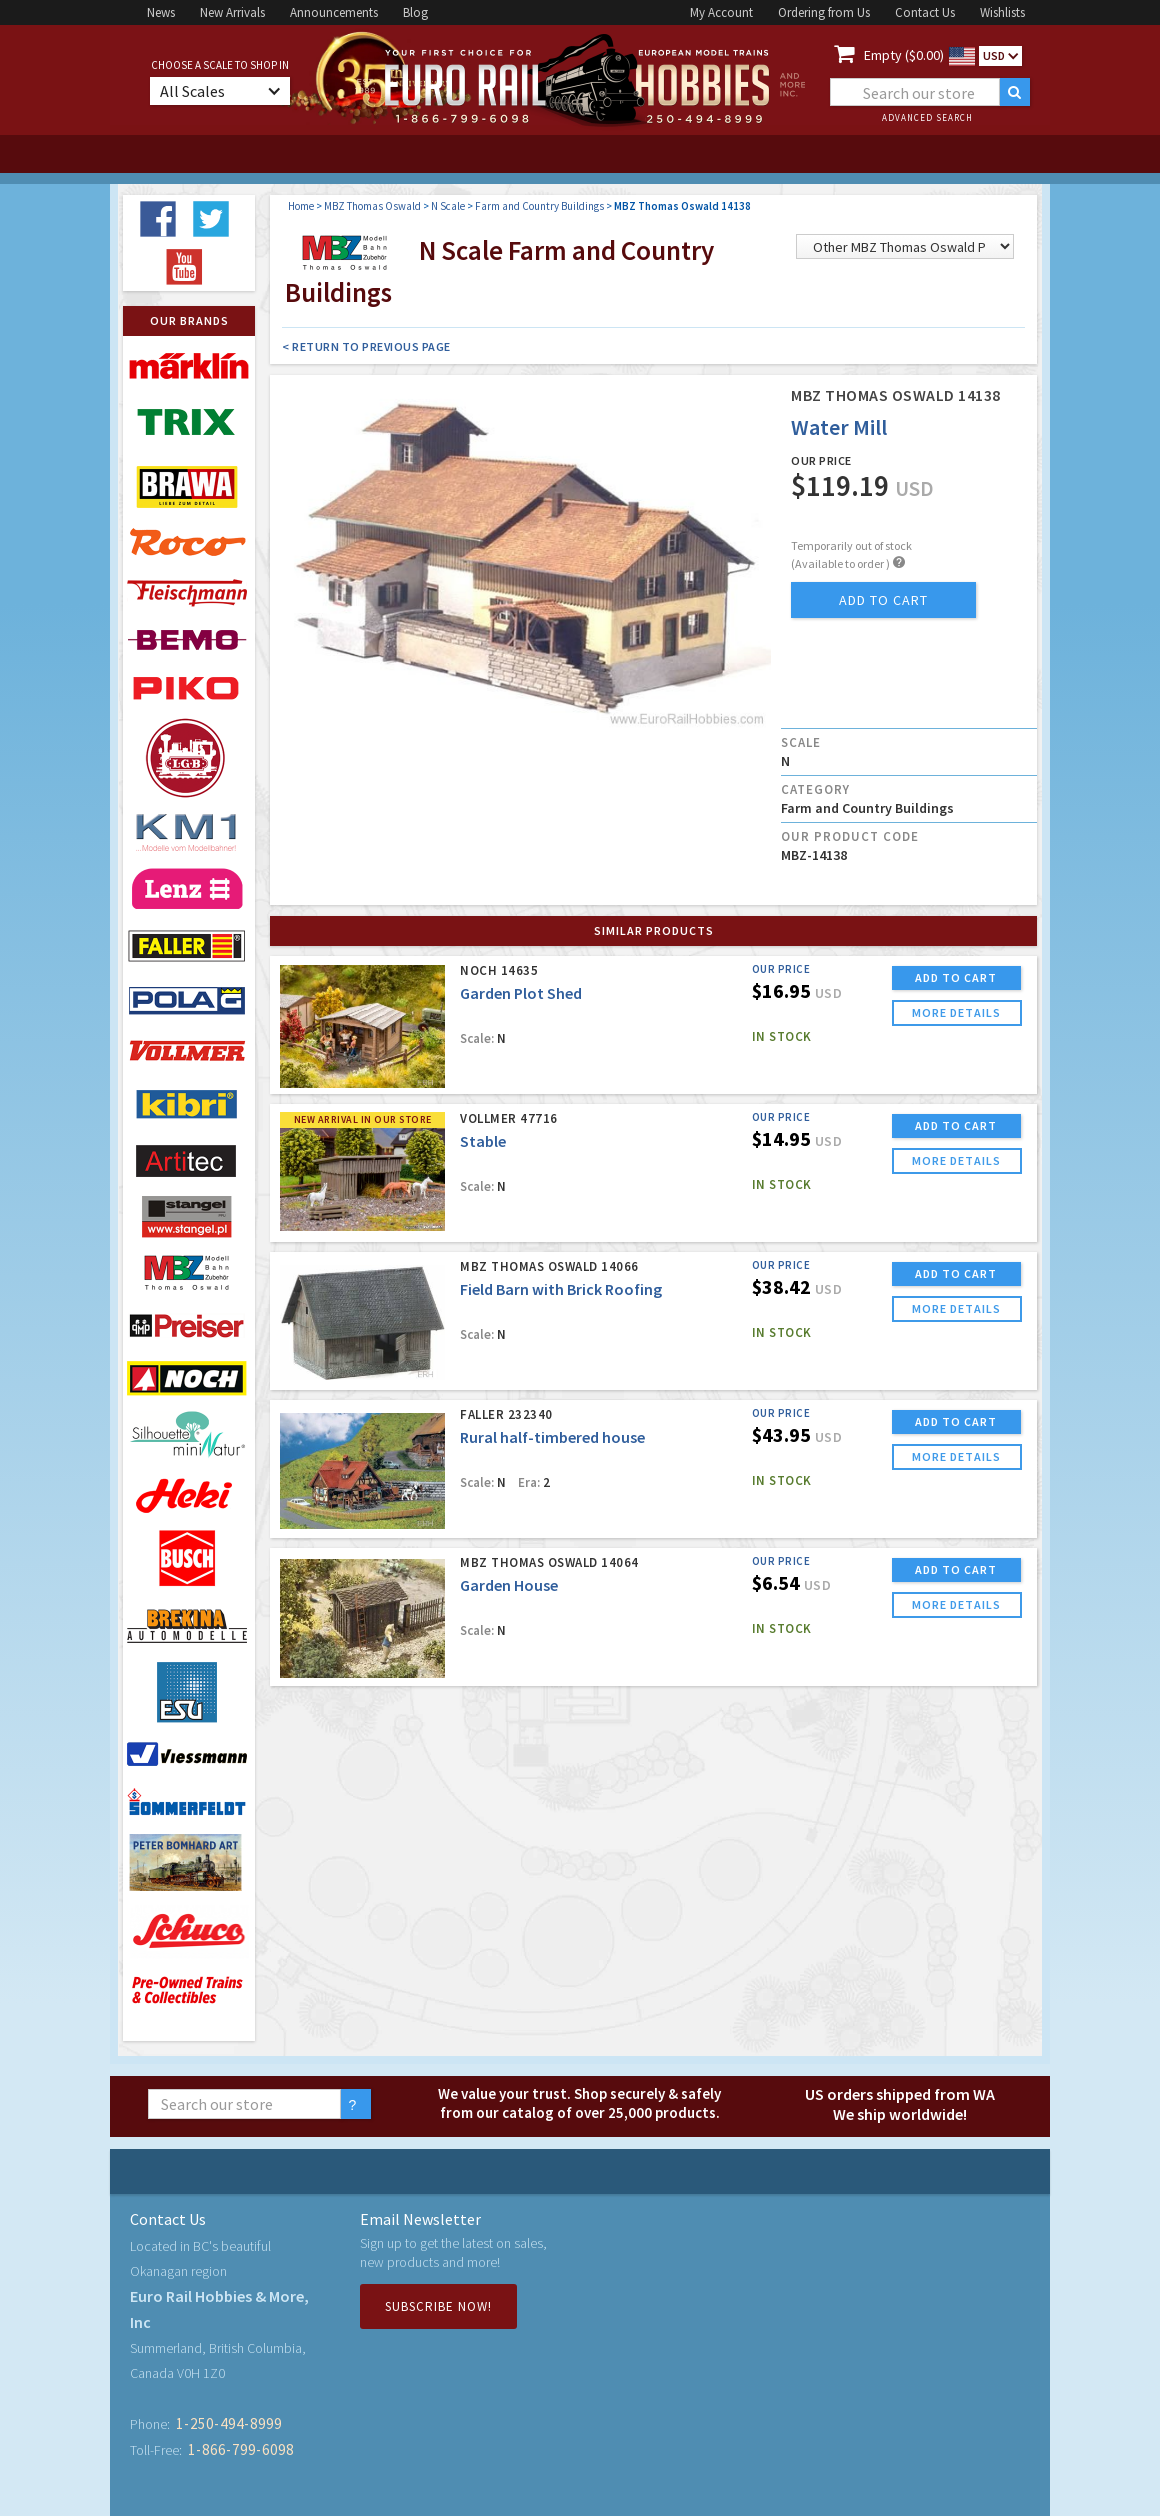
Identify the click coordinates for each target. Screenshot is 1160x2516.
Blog (415, 12)
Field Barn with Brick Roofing (561, 1289)
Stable (483, 1141)
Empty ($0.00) (904, 55)
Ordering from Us (824, 12)
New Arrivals (232, 12)
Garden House (509, 1585)
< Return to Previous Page (366, 346)
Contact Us (925, 12)
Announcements (334, 12)
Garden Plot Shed (521, 993)
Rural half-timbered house (552, 1437)
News (161, 12)
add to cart (883, 600)
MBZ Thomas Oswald (372, 206)
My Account (721, 12)
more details (956, 1012)
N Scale (448, 206)
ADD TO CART (956, 977)
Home (301, 206)
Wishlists (1002, 12)
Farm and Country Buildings (539, 206)
